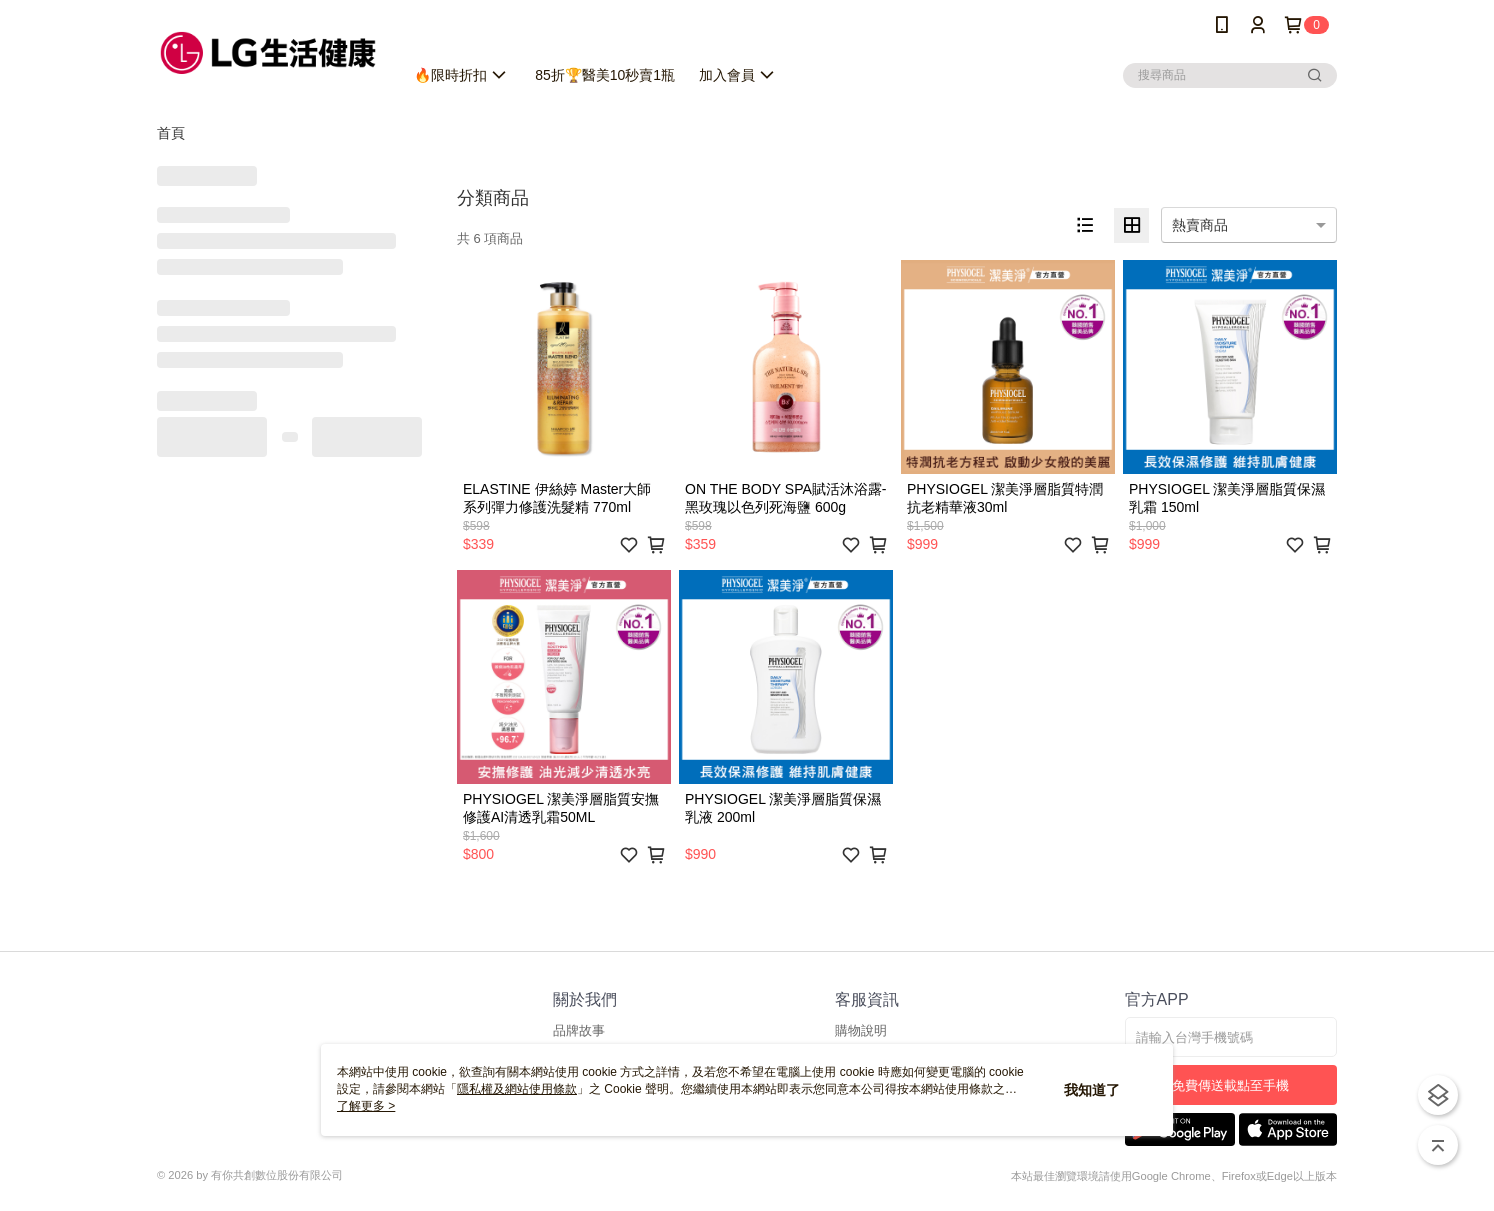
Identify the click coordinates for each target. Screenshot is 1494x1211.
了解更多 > (366, 1106)
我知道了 (1092, 1090)
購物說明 (861, 1030)
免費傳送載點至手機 (1230, 1085)
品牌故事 (579, 1030)
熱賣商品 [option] (1200, 225)
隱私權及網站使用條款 (517, 1089)
